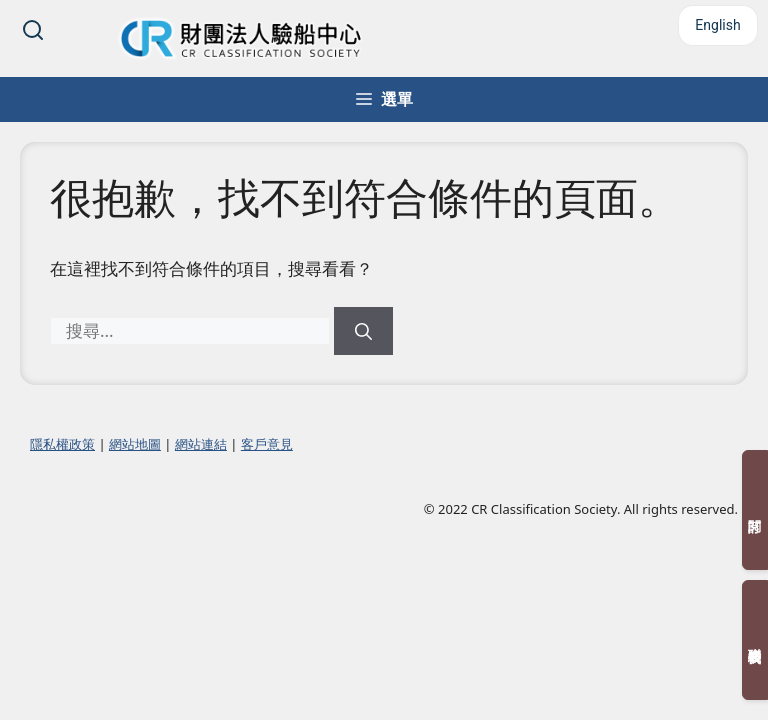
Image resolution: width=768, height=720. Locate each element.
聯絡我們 (755, 640)
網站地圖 (135, 444)
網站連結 (201, 444)
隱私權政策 (62, 444)
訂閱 (755, 510)
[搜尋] (363, 331)
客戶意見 (267, 444)
